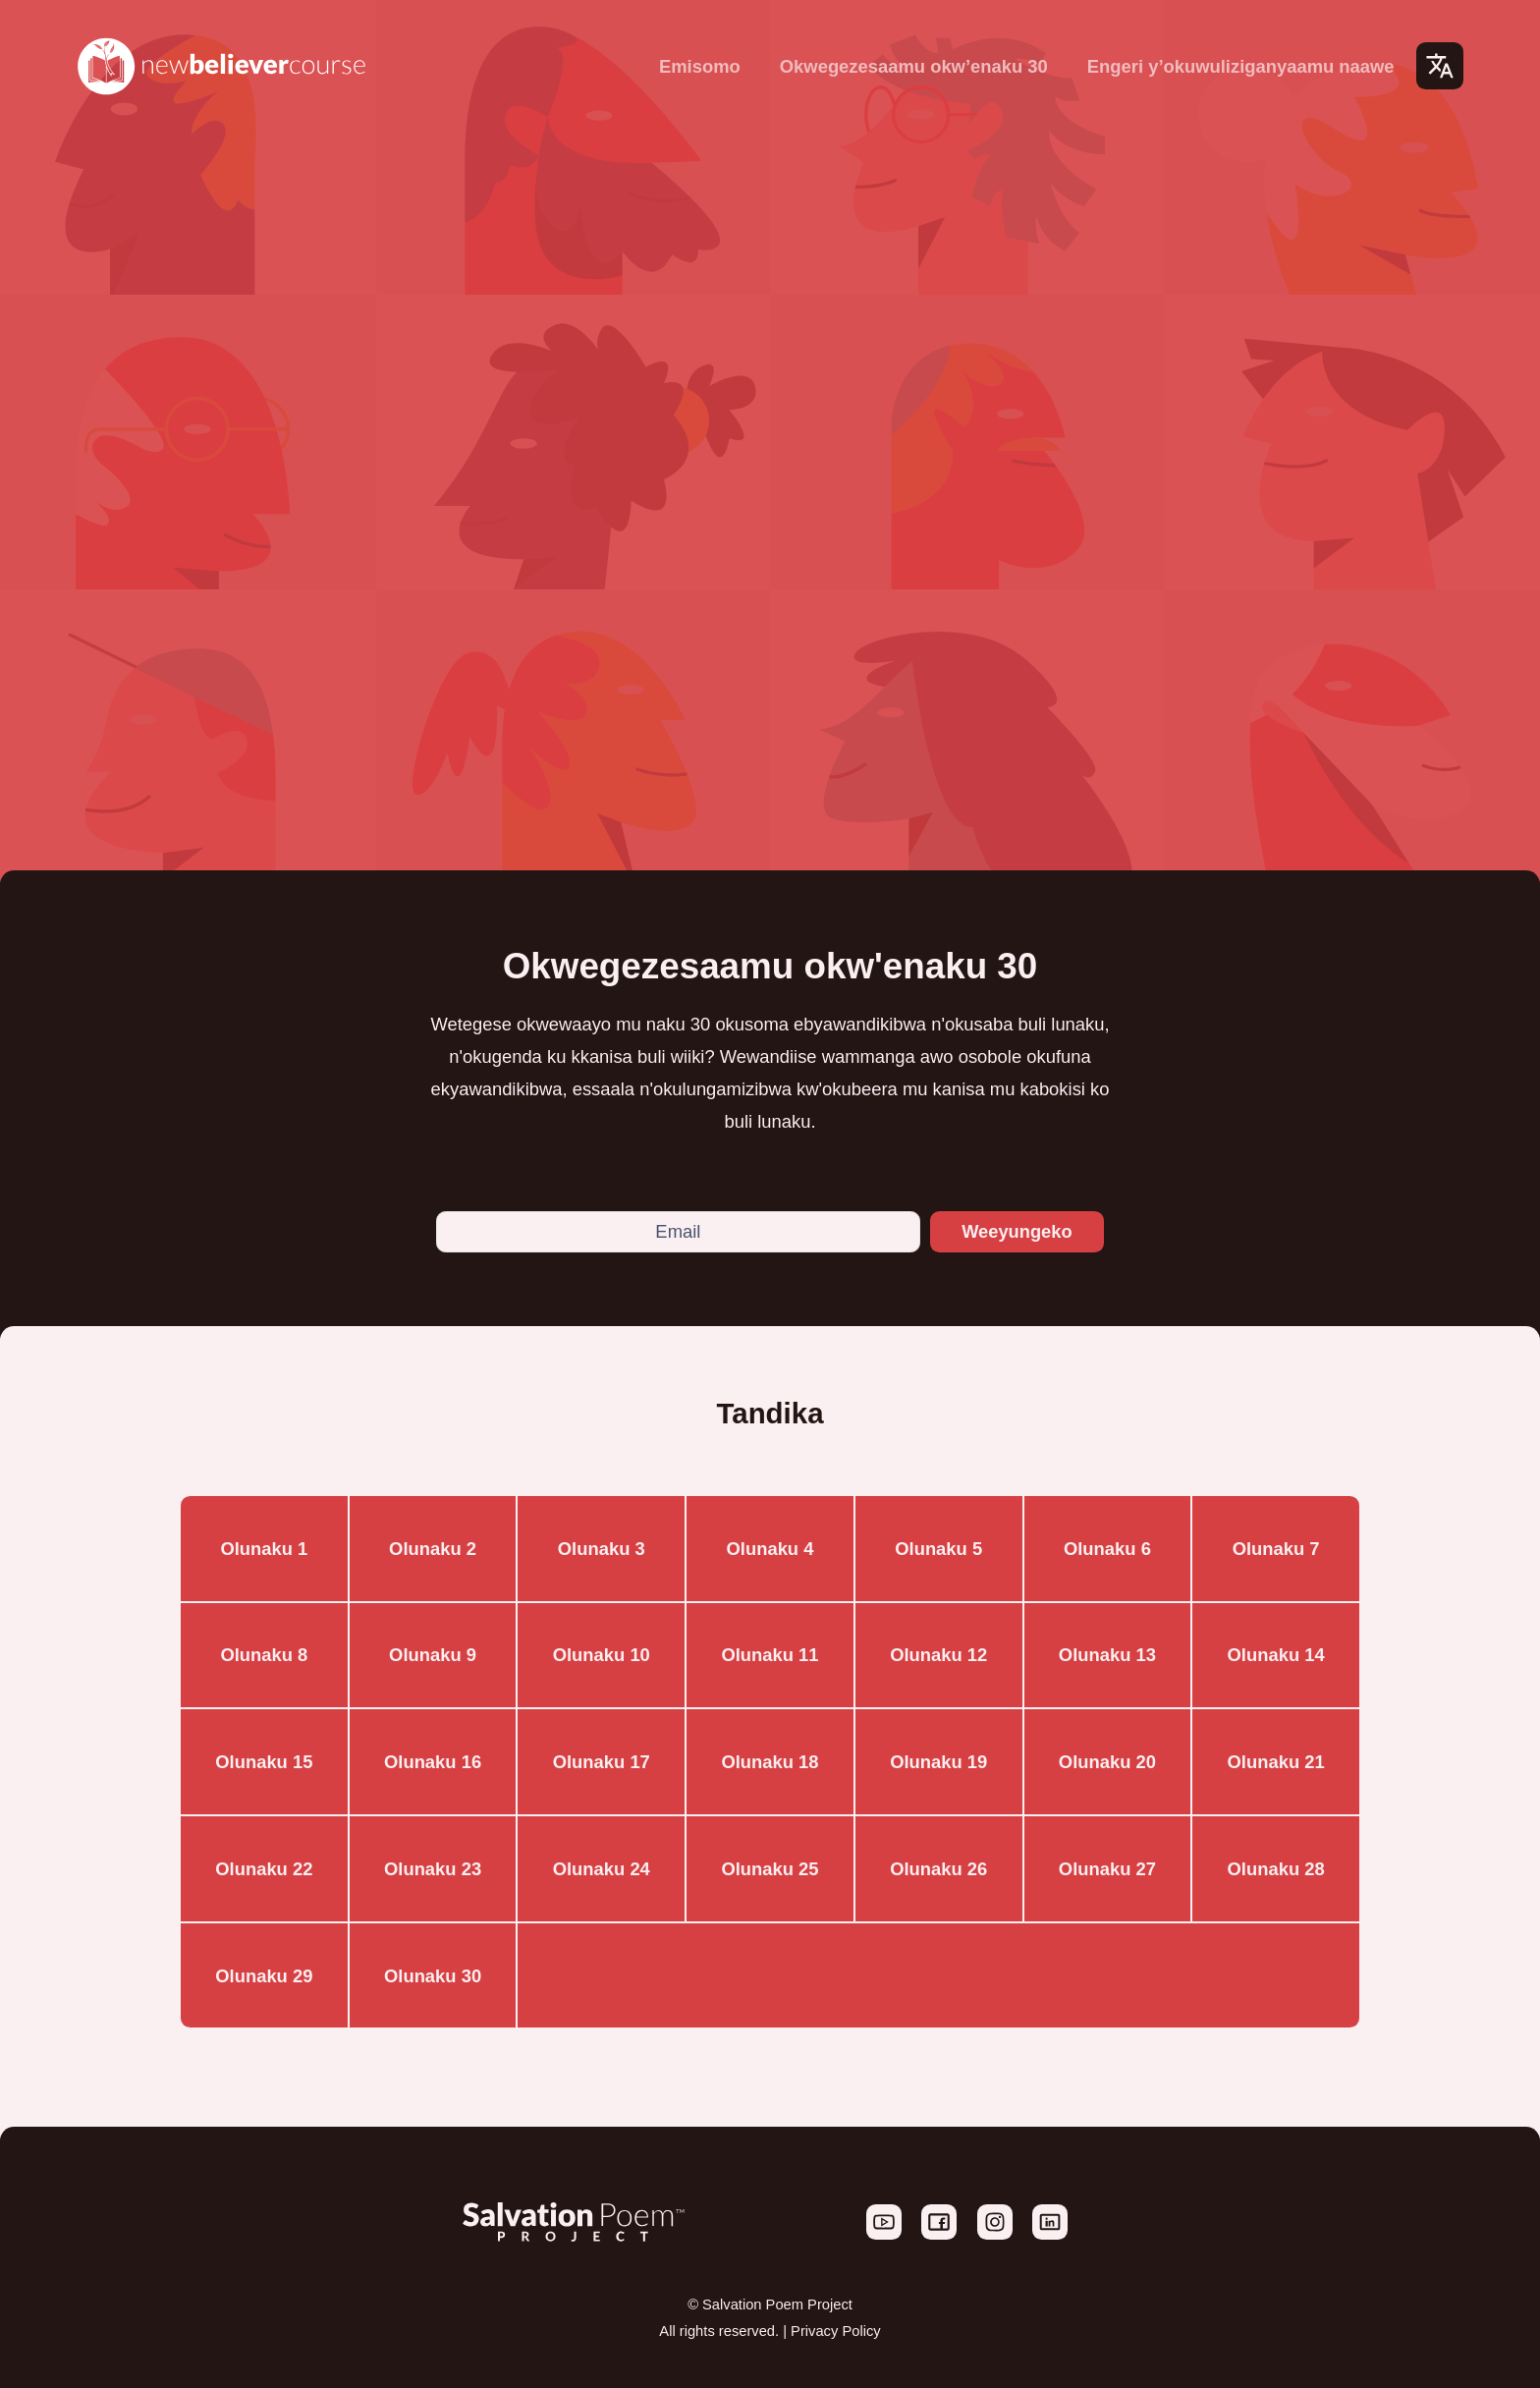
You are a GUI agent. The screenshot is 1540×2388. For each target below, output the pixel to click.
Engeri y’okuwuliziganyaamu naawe (1241, 66)
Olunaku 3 (601, 1548)
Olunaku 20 (1107, 1762)
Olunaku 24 (601, 1869)
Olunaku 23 (432, 1869)
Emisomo (700, 66)
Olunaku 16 (432, 1762)
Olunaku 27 (1107, 1869)
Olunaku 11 (769, 1655)
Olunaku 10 (601, 1655)
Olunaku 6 (1107, 1548)
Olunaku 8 (263, 1655)
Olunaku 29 (263, 1976)
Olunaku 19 (938, 1762)
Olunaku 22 (263, 1869)
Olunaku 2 (432, 1548)
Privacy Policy (836, 2331)
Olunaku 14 (1276, 1655)
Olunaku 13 (1107, 1655)
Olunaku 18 (769, 1762)
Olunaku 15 (263, 1762)
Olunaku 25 (769, 1869)
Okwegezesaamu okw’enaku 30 (914, 66)
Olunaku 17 (601, 1762)
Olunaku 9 (432, 1655)
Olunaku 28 (1276, 1869)
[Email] (677, 1231)
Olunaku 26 (938, 1869)
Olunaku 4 (770, 1548)
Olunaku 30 (432, 1976)
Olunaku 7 (1276, 1548)
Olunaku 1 (263, 1548)
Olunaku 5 (938, 1548)
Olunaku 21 (1276, 1762)
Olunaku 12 (938, 1655)
